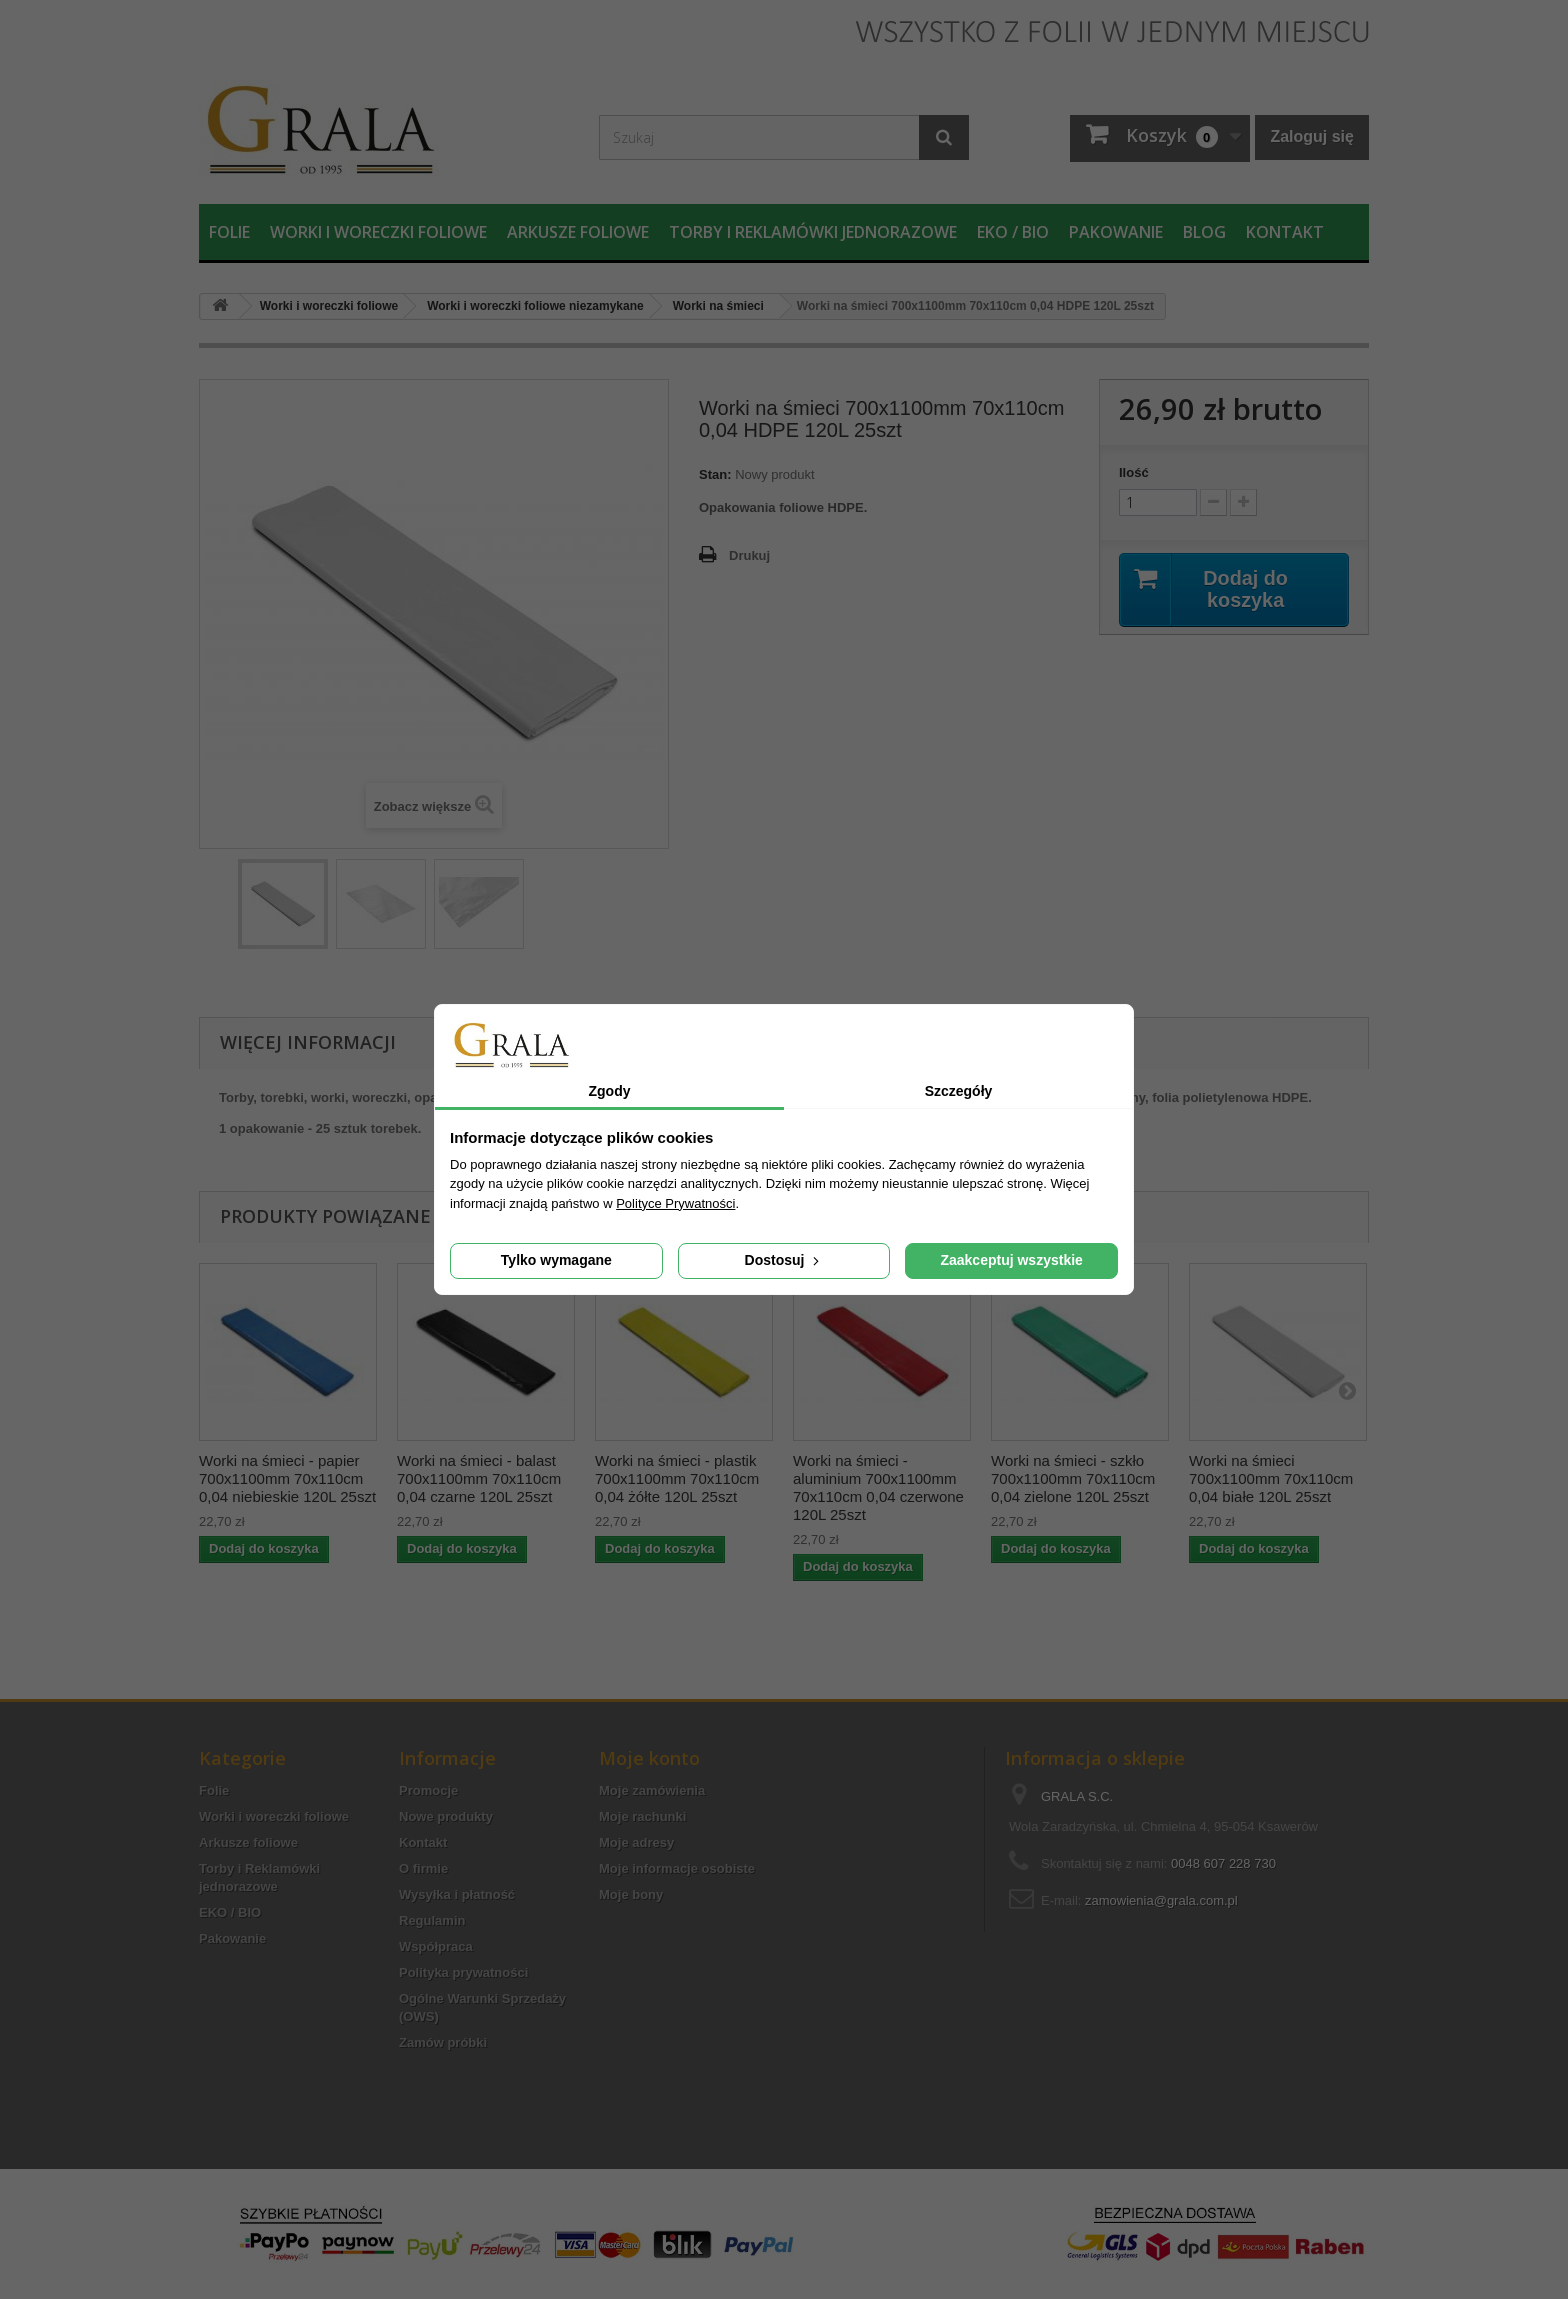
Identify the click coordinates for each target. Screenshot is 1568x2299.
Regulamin (432, 1920)
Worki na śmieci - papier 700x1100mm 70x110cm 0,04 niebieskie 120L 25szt (287, 1478)
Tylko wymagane (556, 1260)
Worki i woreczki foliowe (378, 232)
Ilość (1134, 472)
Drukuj (749, 555)
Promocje (428, 1790)
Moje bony (631, 1894)
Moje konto (649, 1758)
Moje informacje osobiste (677, 1868)
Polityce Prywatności (675, 1203)
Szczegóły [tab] (959, 1091)
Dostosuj (784, 1260)
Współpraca (436, 1946)
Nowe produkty (446, 1816)
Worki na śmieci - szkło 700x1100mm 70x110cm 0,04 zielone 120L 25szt (1073, 1478)
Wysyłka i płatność (457, 1894)
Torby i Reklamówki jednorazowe (813, 232)
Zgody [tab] (610, 1091)
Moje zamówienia (652, 1790)
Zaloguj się (1312, 136)
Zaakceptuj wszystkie (1011, 1260)
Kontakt (1285, 232)
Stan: (715, 474)
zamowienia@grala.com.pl (1161, 1900)
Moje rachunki (642, 1816)
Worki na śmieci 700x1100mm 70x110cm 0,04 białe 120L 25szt (1271, 1478)
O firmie (423, 1868)
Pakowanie (1116, 232)
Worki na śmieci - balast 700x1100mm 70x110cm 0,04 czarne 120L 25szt (479, 1478)
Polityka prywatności (463, 1972)
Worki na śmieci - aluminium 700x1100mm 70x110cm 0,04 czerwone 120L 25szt (878, 1487)
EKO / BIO (1013, 232)
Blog (1204, 232)
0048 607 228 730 (1223, 1863)
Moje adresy (636, 1842)
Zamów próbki (443, 2042)
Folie (229, 232)
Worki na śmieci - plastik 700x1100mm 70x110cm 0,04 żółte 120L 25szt (677, 1478)
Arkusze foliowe (578, 232)
